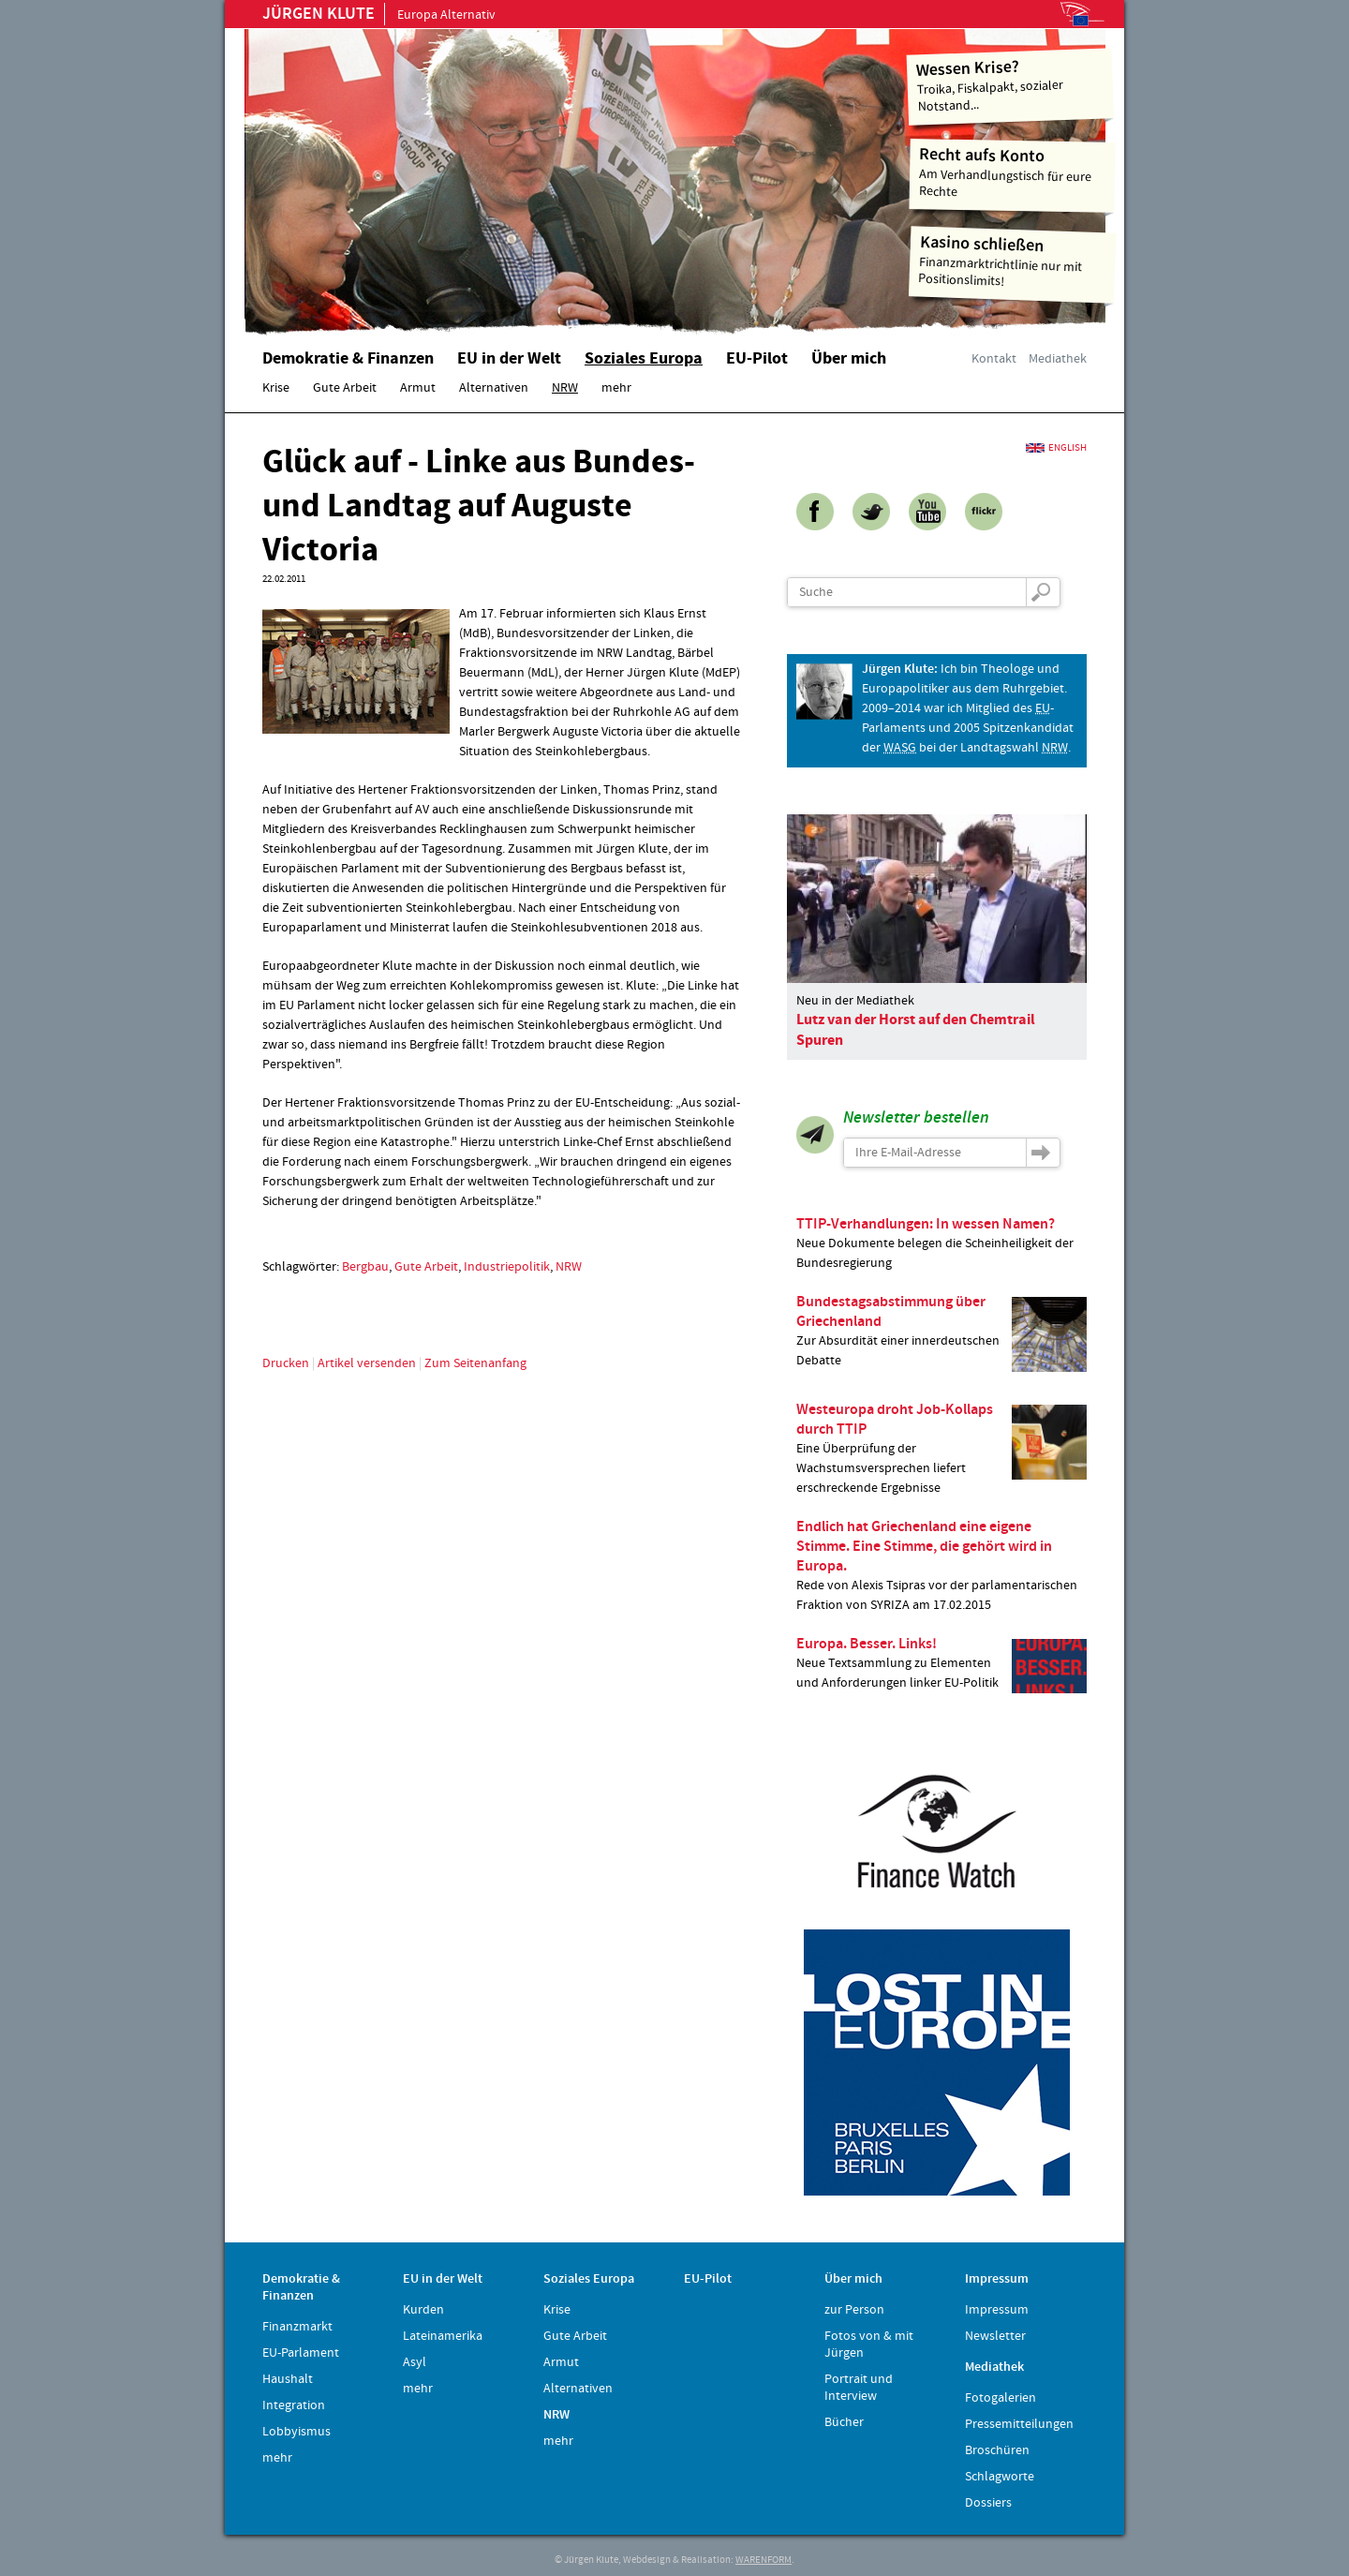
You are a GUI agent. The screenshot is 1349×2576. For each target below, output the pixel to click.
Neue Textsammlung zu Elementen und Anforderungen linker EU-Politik (941, 1663)
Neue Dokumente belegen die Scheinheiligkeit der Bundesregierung (941, 1243)
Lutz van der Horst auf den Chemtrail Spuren (915, 1029)
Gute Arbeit (426, 1266)
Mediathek (1058, 358)
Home (482, 173)
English (1067, 447)
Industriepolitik (507, 1266)
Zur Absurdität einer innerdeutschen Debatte (941, 1331)
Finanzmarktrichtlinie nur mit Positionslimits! (1012, 260)
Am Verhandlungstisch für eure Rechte (1013, 172)
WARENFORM (763, 2560)
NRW (569, 1266)
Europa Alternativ (379, 15)
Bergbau (365, 1266)
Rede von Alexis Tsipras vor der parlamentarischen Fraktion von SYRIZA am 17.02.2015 (941, 1565)
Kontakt (993, 358)
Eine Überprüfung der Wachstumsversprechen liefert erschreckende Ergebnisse (941, 1448)
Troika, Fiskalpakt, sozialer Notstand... (1010, 84)
